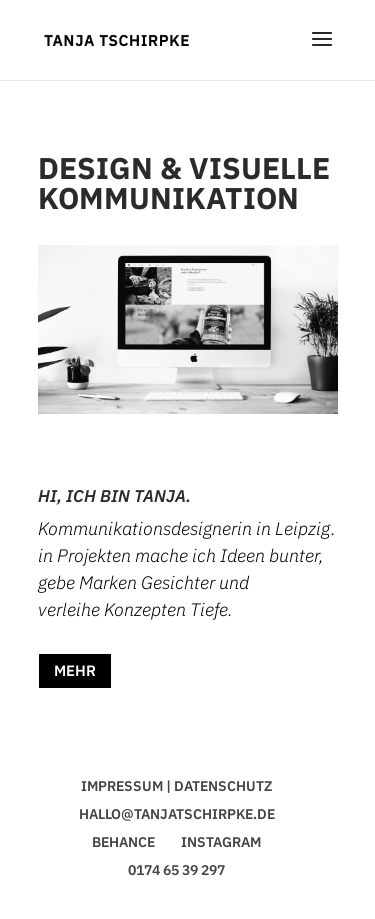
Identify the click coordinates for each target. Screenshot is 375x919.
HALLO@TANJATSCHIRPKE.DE (177, 814)
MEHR (75, 670)
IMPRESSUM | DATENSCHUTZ (176, 786)
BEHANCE (123, 842)
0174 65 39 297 (176, 870)
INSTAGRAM (221, 842)
